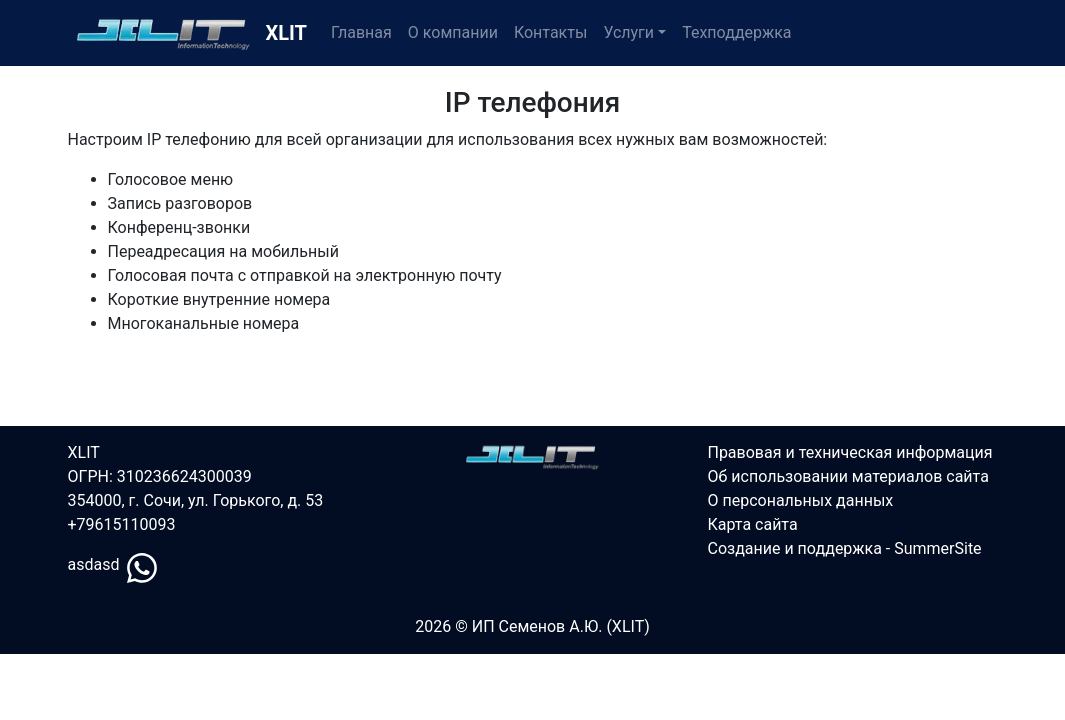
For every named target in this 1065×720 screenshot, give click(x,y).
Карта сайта (752, 524)
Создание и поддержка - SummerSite (844, 548)
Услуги (628, 32)
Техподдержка (736, 32)
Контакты (550, 32)
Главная (361, 32)
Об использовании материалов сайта (847, 476)
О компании (453, 32)
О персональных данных (800, 500)
